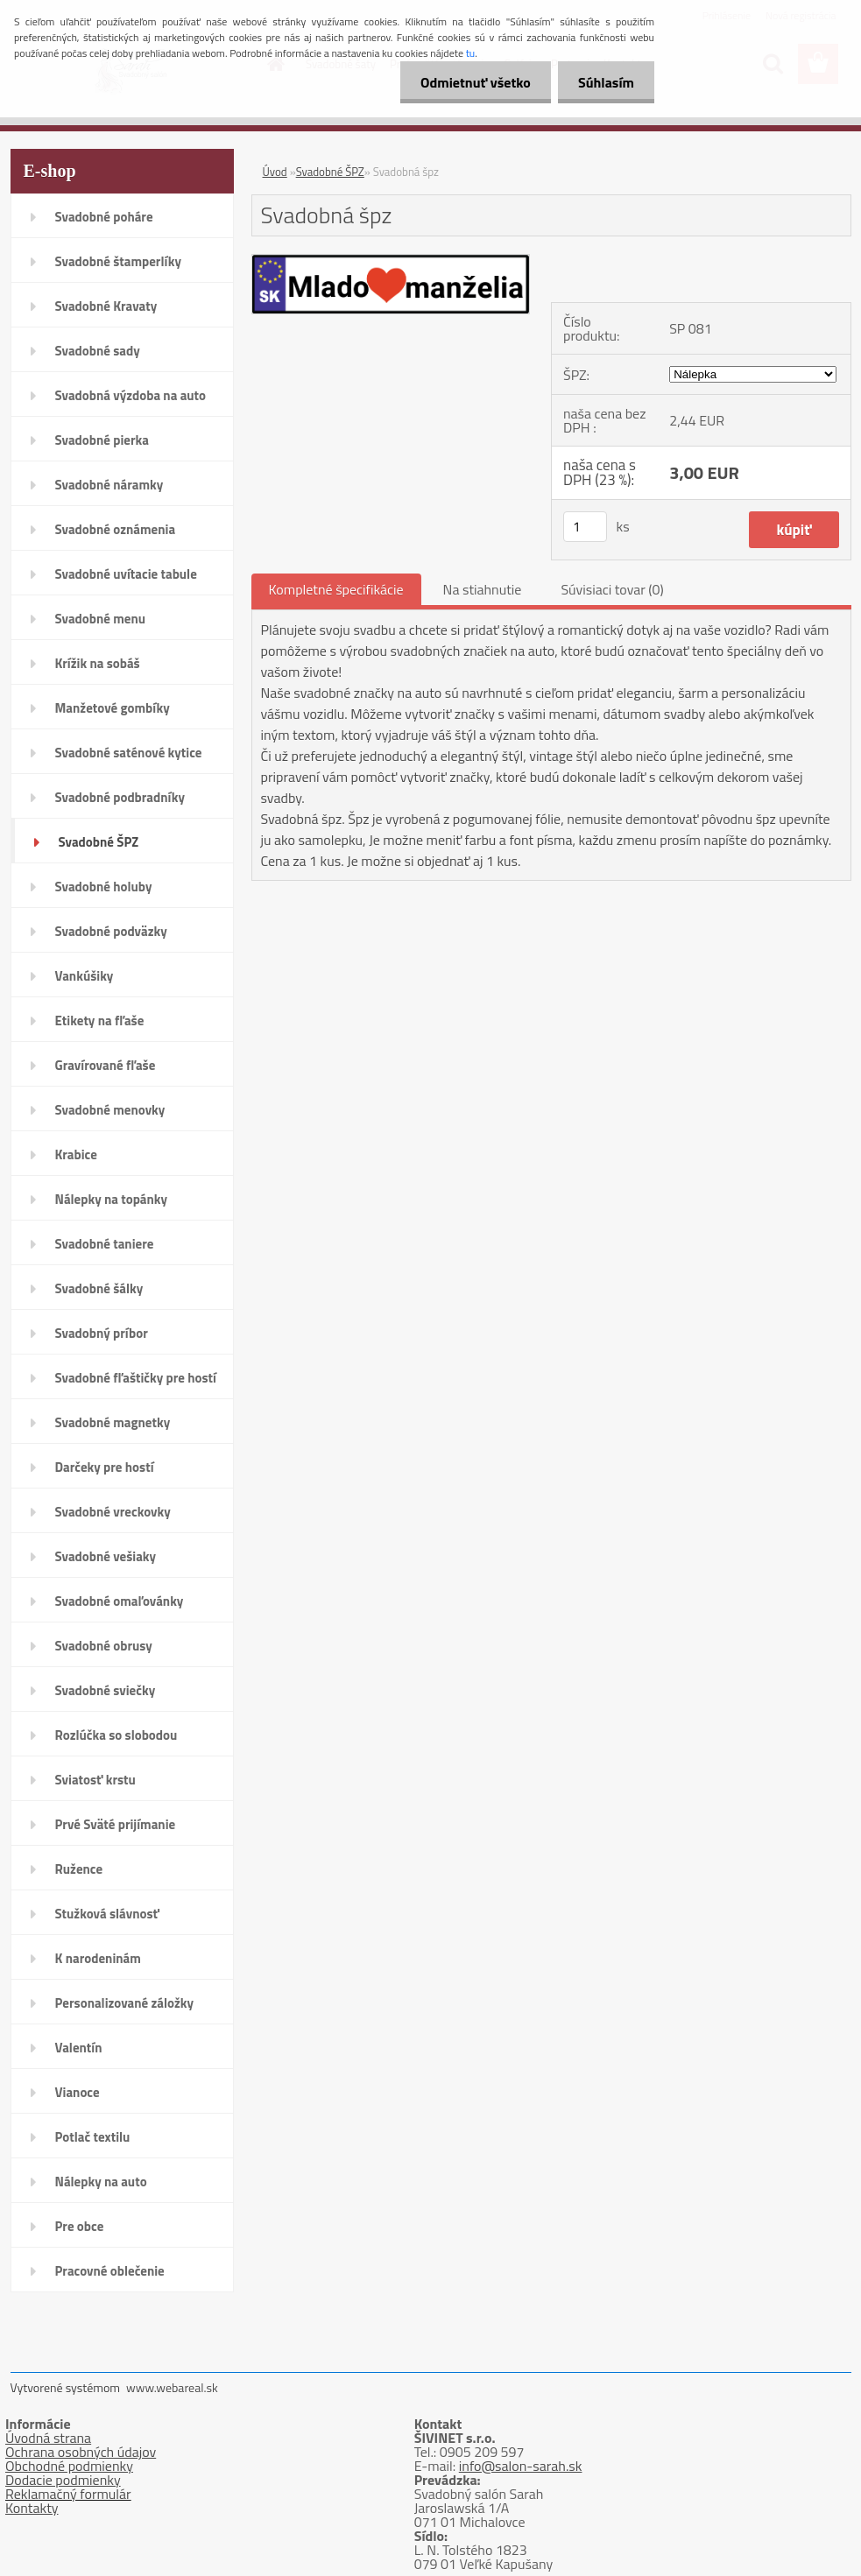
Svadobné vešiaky (106, 1556)
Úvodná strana (48, 2437)
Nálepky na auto (101, 2181)
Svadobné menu (100, 619)
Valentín (78, 2048)
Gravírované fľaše (105, 1065)
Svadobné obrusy (103, 1646)
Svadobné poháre (104, 217)
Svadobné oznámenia (115, 529)
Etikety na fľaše (100, 1020)
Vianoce (77, 2092)
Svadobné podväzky (111, 931)
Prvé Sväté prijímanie (115, 1824)
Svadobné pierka (102, 440)
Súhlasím (604, 82)
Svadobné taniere (104, 1244)
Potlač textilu (93, 2137)
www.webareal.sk (172, 2387)
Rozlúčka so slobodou (116, 1735)
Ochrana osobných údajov (80, 2451)
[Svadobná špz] (391, 261)
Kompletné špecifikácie (336, 589)
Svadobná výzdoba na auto (131, 395)
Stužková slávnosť (107, 1914)
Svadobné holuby (103, 886)
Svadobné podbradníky (120, 797)
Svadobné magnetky (113, 1422)
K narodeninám (98, 1958)
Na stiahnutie (482, 589)
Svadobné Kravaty (106, 306)
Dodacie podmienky (63, 2479)
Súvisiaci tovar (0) (612, 589)
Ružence (79, 1869)
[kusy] (585, 526)
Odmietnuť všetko (470, 82)
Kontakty (32, 2507)
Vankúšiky (84, 976)
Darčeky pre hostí (104, 1467)
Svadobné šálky (99, 1288)
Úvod (275, 171)
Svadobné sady (97, 351)
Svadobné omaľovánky (119, 1601)
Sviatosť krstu (95, 1780)
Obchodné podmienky (69, 2465)
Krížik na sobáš (97, 663)
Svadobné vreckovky (113, 1512)
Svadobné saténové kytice (128, 753)
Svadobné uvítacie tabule (126, 574)
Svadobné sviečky (105, 1690)
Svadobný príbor (101, 1333)
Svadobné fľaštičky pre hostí (135, 1378)
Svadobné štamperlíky (118, 261)
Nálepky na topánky (111, 1199)
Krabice (76, 1154)
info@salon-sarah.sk (520, 2465)
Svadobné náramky (109, 485)
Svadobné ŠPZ (99, 842)
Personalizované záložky (124, 2003)
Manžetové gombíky (112, 708)
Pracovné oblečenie (110, 2271)
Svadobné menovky (110, 1110)
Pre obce (79, 2226)
